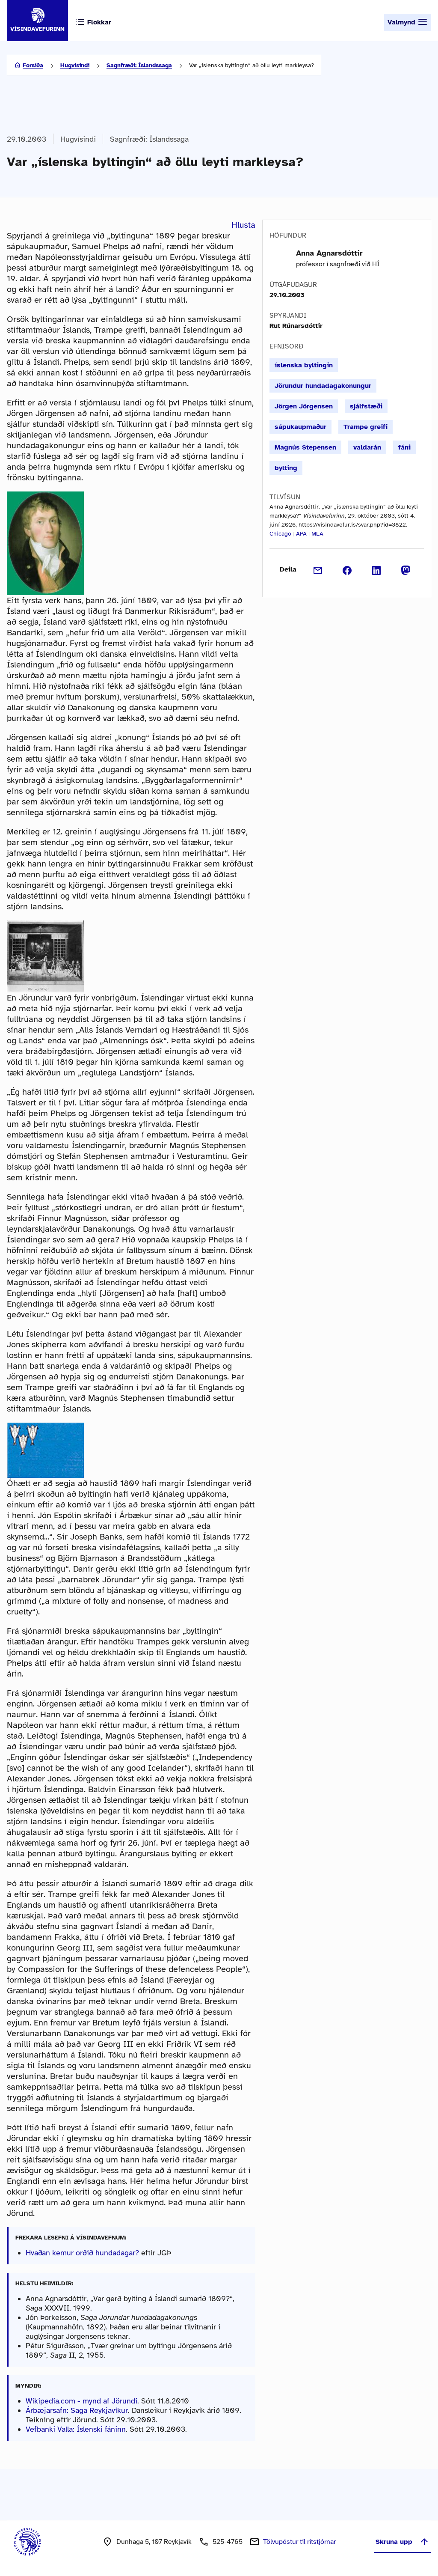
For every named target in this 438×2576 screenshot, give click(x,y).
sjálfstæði (366, 406)
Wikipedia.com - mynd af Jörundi (81, 2401)
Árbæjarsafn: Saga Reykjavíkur (77, 2410)
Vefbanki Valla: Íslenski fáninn (76, 2429)
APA (301, 533)
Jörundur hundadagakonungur (323, 385)
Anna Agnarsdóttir (329, 253)
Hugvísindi (74, 65)
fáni (404, 447)
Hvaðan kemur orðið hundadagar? (83, 2252)
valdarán (367, 447)
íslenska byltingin (304, 365)
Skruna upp (402, 2542)
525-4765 (228, 2541)
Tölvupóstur (299, 2541)
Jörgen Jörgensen (304, 406)
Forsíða (33, 65)
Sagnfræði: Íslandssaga (139, 65)
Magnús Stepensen (305, 447)
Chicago (280, 533)
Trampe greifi (365, 427)
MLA (317, 533)
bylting (286, 468)
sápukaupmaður (300, 427)
